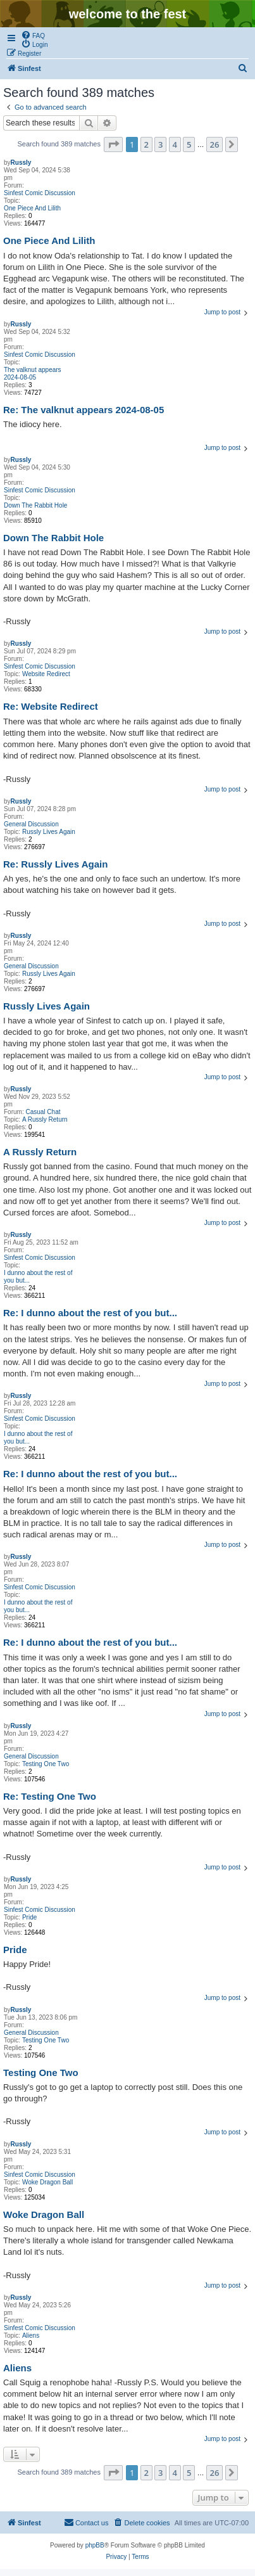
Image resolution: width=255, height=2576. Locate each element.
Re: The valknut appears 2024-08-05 (83, 409)
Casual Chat (42, 1111)
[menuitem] (33, 34)
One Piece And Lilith (32, 208)
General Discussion (31, 824)
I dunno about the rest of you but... (38, 1276)
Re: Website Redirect (50, 706)
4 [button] (175, 144)
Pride (29, 1917)
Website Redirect (46, 673)
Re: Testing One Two (49, 1796)
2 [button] (146, 144)
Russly (21, 162)
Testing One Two (45, 1763)
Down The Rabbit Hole (35, 505)
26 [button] (215, 144)
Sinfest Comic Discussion (39, 192)
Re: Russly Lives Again (55, 864)
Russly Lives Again (48, 831)
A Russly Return (45, 1119)
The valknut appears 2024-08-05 (32, 373)
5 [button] (189, 144)
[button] (113, 144)
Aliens (30, 2335)
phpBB (94, 2545)
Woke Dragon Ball (47, 2182)
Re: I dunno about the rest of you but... (90, 1312)
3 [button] (160, 144)
